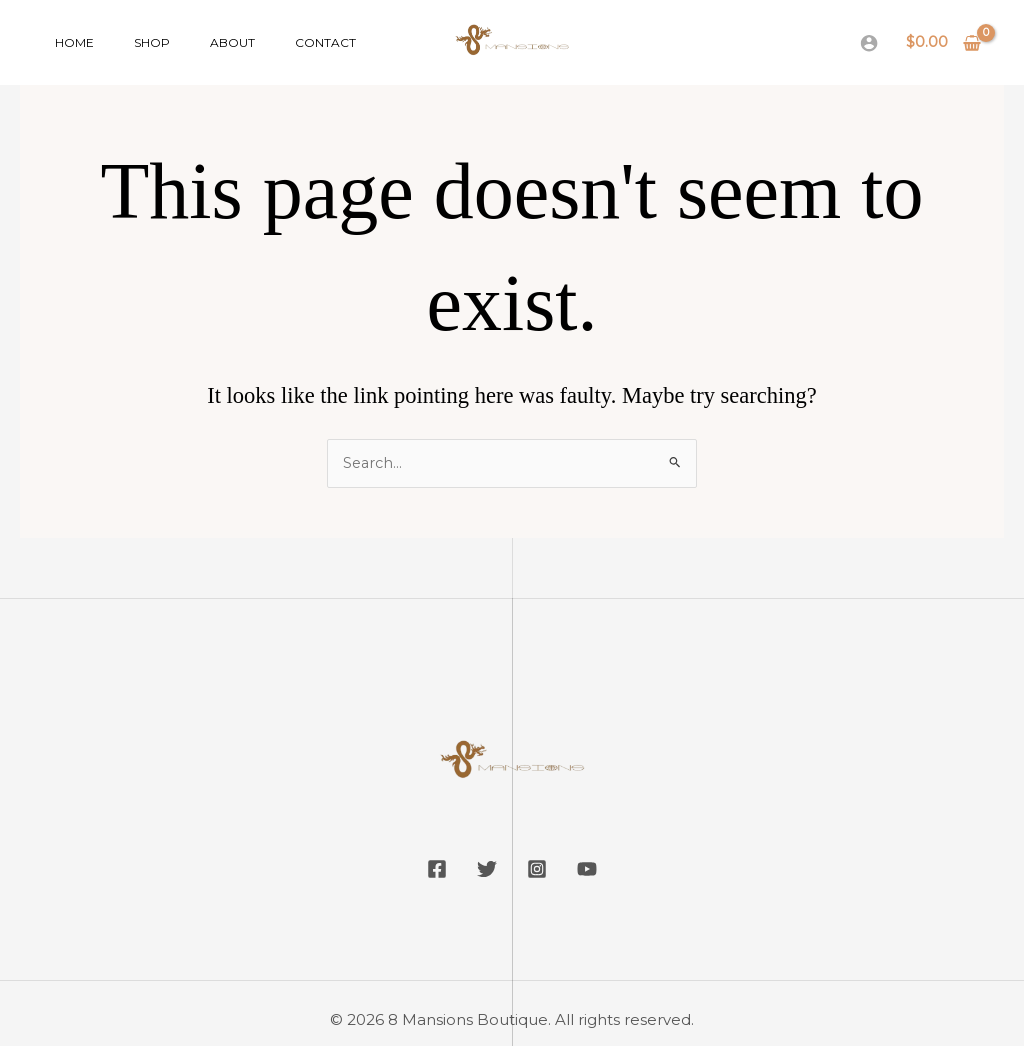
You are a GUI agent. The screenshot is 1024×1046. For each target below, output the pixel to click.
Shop (128, 42)
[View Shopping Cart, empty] (944, 42)
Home (66, 42)
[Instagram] (542, 870)
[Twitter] (482, 870)
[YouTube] (602, 870)
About (192, 42)
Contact (269, 42)
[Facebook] (422, 870)
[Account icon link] (869, 43)
